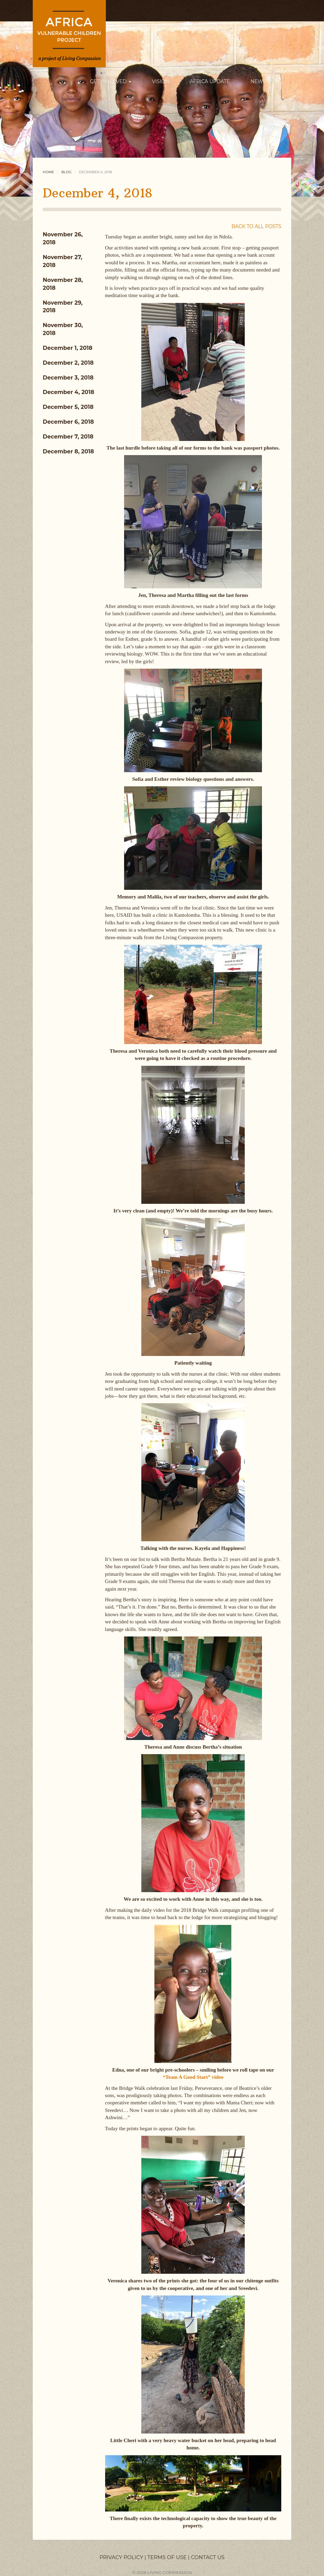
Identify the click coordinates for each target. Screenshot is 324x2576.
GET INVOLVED (110, 81)
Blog (66, 172)
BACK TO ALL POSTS (256, 226)
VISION (160, 81)
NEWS (261, 81)
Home (48, 172)
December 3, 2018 (68, 377)
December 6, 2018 (68, 422)
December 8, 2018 (68, 451)
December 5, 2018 (68, 407)
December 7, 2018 (68, 436)
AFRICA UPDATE (210, 81)
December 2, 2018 (68, 363)
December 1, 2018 (67, 348)
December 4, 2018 (68, 392)
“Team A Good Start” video (193, 2077)
